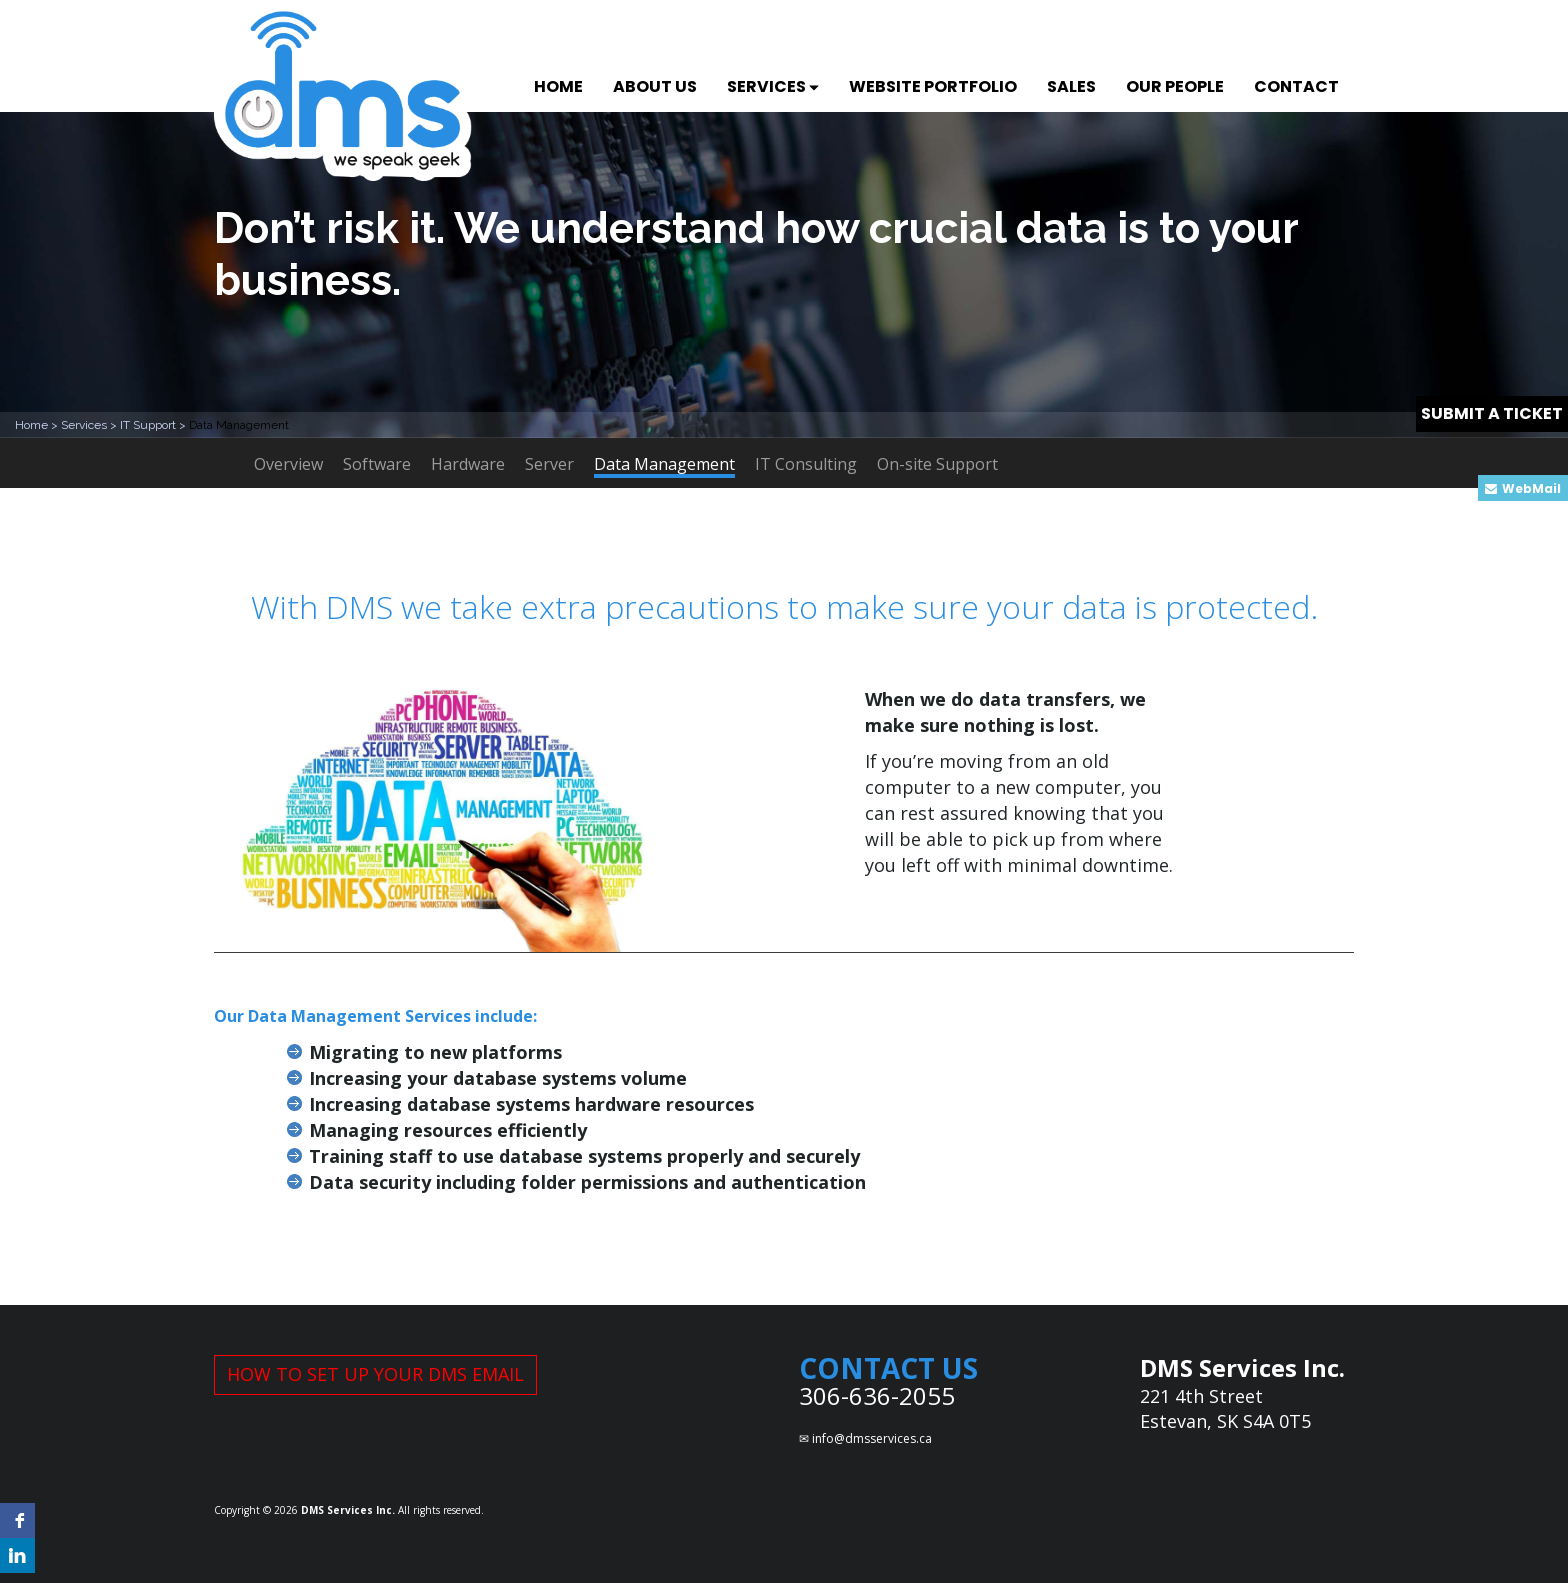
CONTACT (1296, 86)
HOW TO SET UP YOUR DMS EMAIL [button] (375, 1374)
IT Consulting (806, 464)
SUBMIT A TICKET (1492, 413)
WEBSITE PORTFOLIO (933, 86)
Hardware (468, 464)
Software (377, 464)
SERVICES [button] (773, 86)
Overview (288, 464)
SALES (1071, 86)
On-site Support (937, 464)
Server (549, 464)
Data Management (664, 465)
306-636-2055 (877, 1395)
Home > (38, 425)
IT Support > (154, 425)
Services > (90, 425)
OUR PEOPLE (1175, 86)
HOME (558, 86)
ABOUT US (655, 86)
